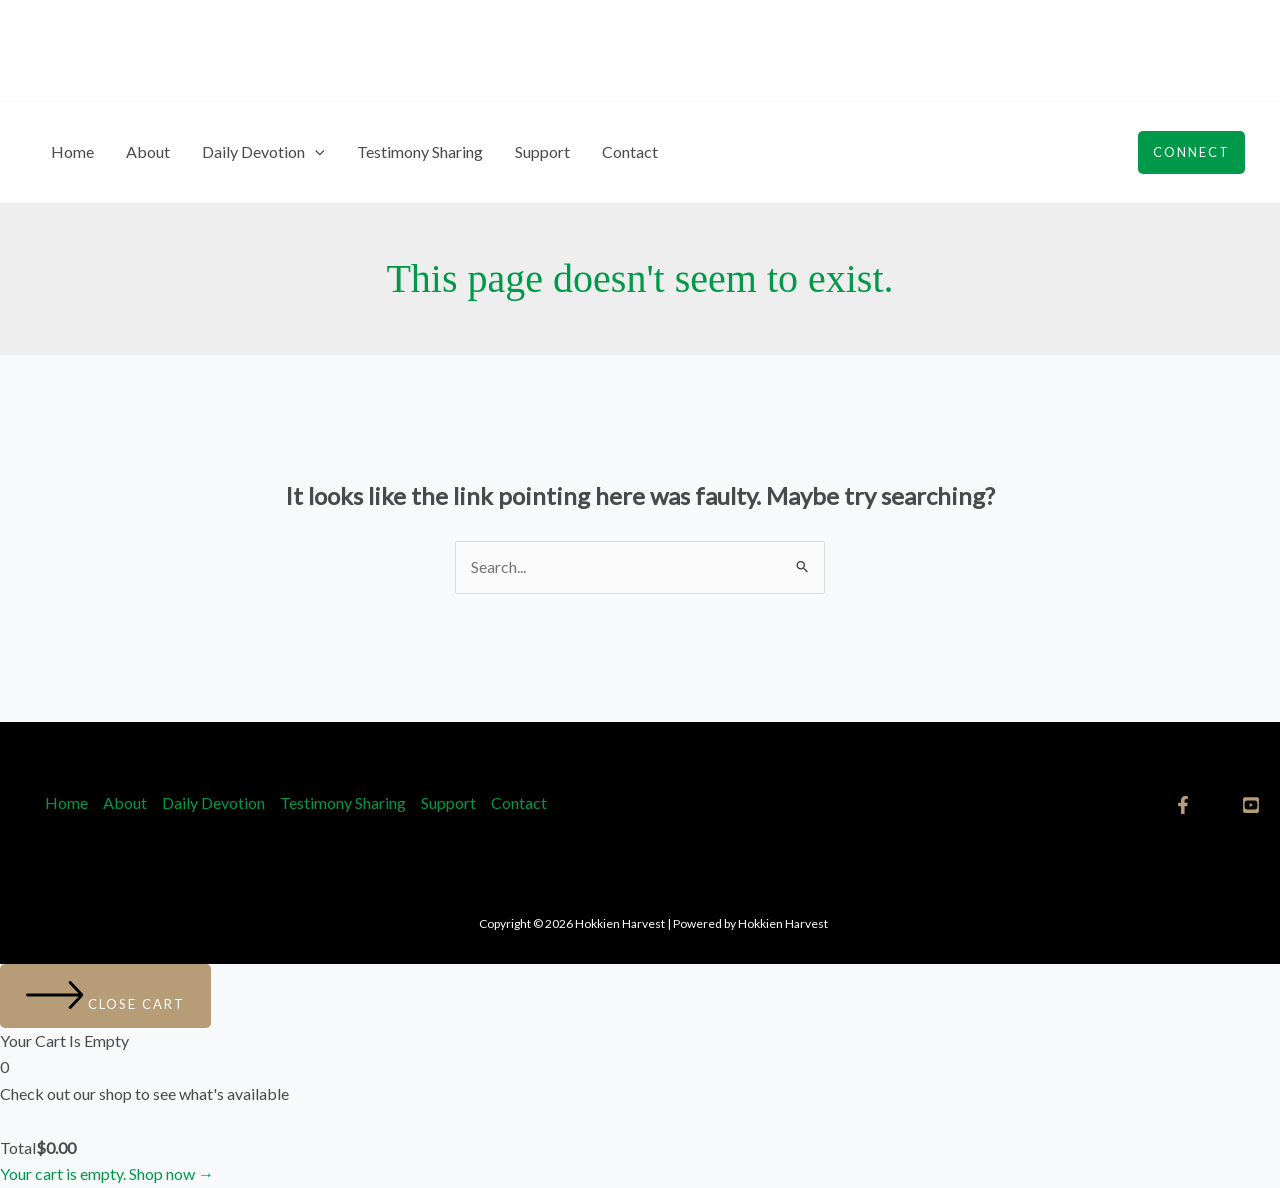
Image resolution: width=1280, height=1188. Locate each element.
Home (72, 151)
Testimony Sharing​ (420, 151)
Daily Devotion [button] (263, 152)
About (148, 151)
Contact (630, 151)
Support (542, 151)
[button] (315, 152)
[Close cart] (105, 996)
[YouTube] (1251, 805)
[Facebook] (1183, 805)
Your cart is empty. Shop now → (107, 1173)
